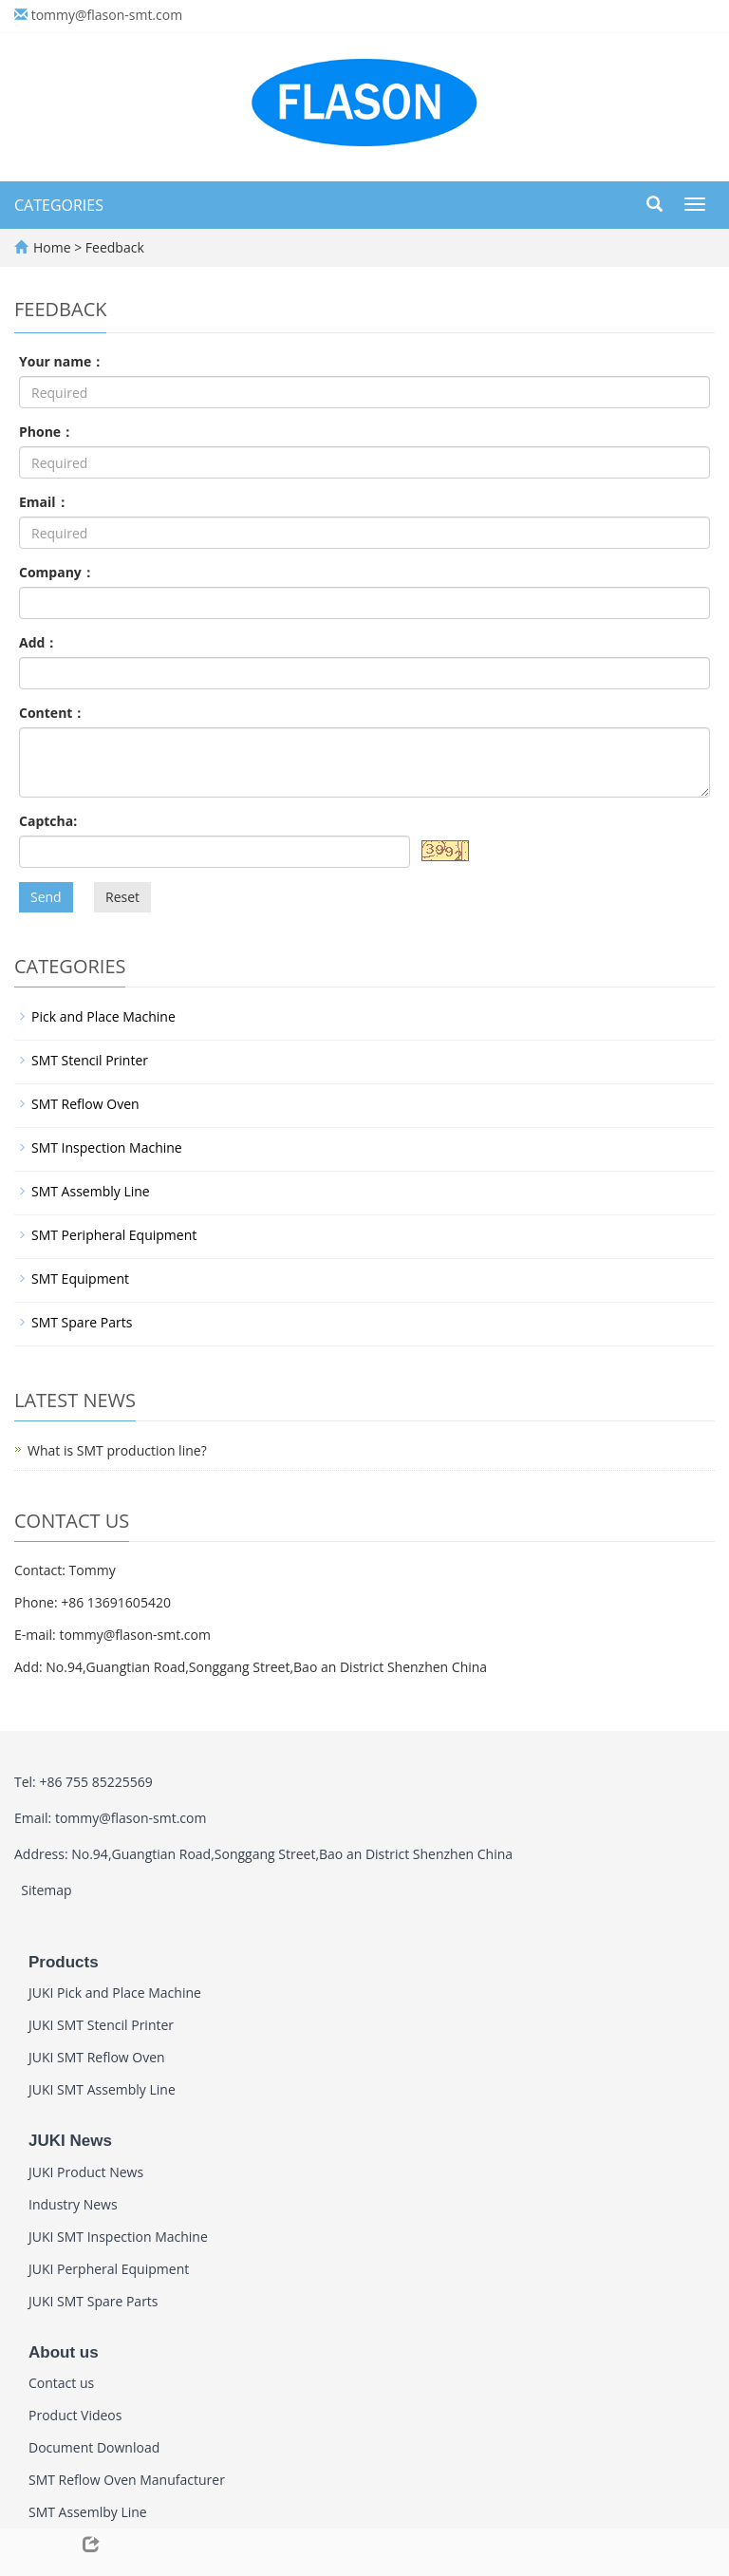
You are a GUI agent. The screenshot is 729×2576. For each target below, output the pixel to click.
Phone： (46, 432)
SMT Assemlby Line (87, 2512)
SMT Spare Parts (81, 1322)
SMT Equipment (80, 1278)
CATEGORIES (58, 205)
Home (52, 247)
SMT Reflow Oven (85, 1104)
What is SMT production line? (117, 1450)
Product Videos (75, 2415)
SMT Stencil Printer (89, 1060)
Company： (57, 572)
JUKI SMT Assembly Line (102, 2089)
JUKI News (70, 2141)
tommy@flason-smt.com (107, 15)
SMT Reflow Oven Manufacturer (126, 2480)
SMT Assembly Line (90, 1191)
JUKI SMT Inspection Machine (118, 2237)
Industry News (73, 2204)
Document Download (93, 2447)
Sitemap (46, 1890)
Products (63, 1962)
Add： (38, 642)
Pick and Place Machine (103, 1016)
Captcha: (48, 821)
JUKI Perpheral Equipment (108, 2269)
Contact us (61, 2383)
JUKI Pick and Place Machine (114, 1993)
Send (46, 897)
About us (63, 2352)
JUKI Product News (85, 2172)
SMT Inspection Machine (106, 1147)
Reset (122, 897)
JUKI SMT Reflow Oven (96, 2057)
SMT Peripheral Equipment (113, 1235)
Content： (52, 713)
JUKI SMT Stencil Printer (101, 2025)
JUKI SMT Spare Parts (93, 2301)
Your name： (61, 361)
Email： (44, 502)
